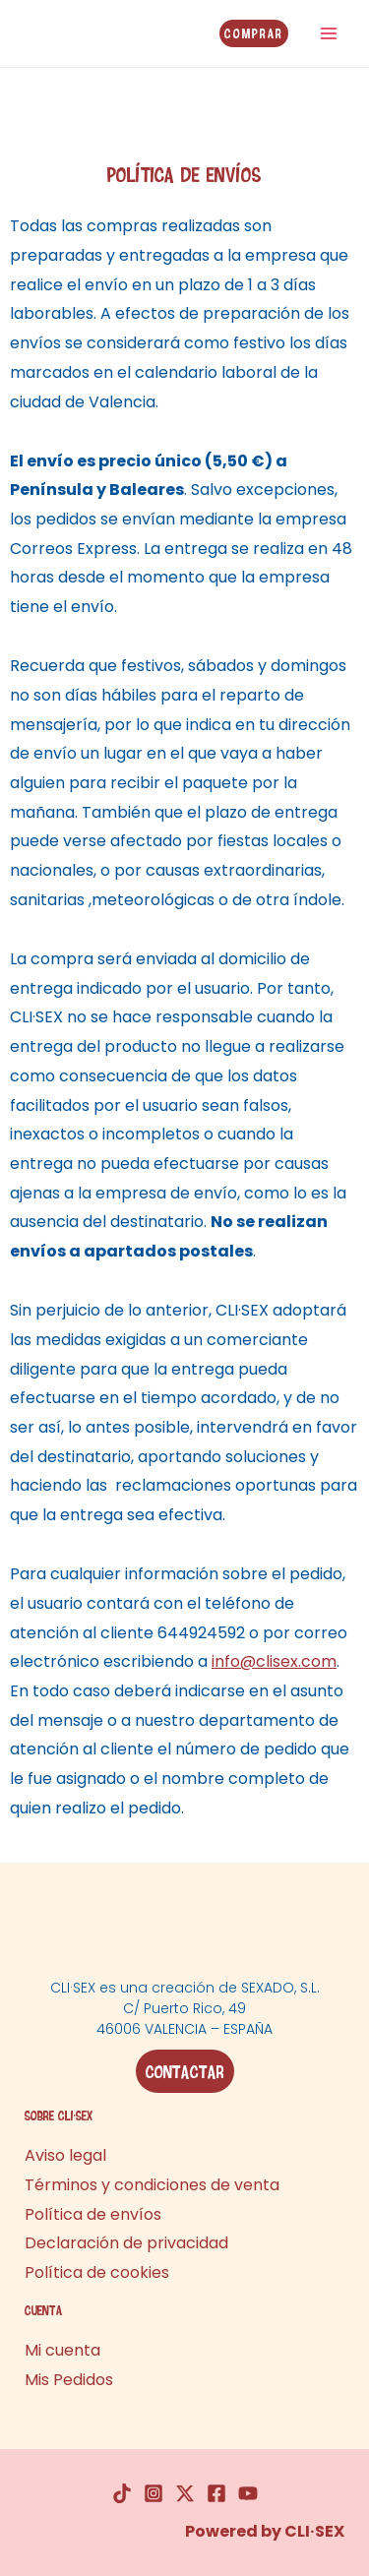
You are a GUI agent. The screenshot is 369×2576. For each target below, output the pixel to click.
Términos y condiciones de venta (152, 2185)
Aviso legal (65, 2155)
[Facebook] (216, 2493)
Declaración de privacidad (126, 2243)
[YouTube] (248, 2493)
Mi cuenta (62, 2350)
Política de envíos (93, 2214)
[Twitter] (185, 2493)
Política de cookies (97, 2272)
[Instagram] (153, 2493)
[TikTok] (122, 2493)
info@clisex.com (274, 1661)
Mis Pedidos (69, 2379)
